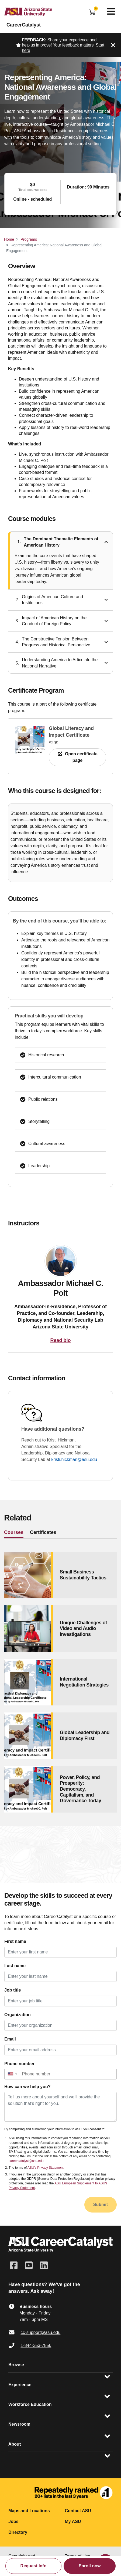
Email (10, 2039)
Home (9, 239)
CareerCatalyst (23, 25)
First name (15, 1941)
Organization (17, 2014)
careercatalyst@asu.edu (26, 2161)
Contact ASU (78, 2510)
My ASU (73, 2521)
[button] (12, 2074)
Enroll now (90, 2566)
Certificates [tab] (43, 1532)
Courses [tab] (13, 1532)
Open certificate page (77, 757)
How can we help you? (27, 2086)
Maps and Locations (29, 2510)
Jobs (13, 2521)
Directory (17, 2532)
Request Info (33, 2566)
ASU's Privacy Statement (45, 2168)
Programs (29, 239)
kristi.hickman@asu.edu (74, 1459)
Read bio (60, 1340)
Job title (12, 1990)
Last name (15, 1965)
